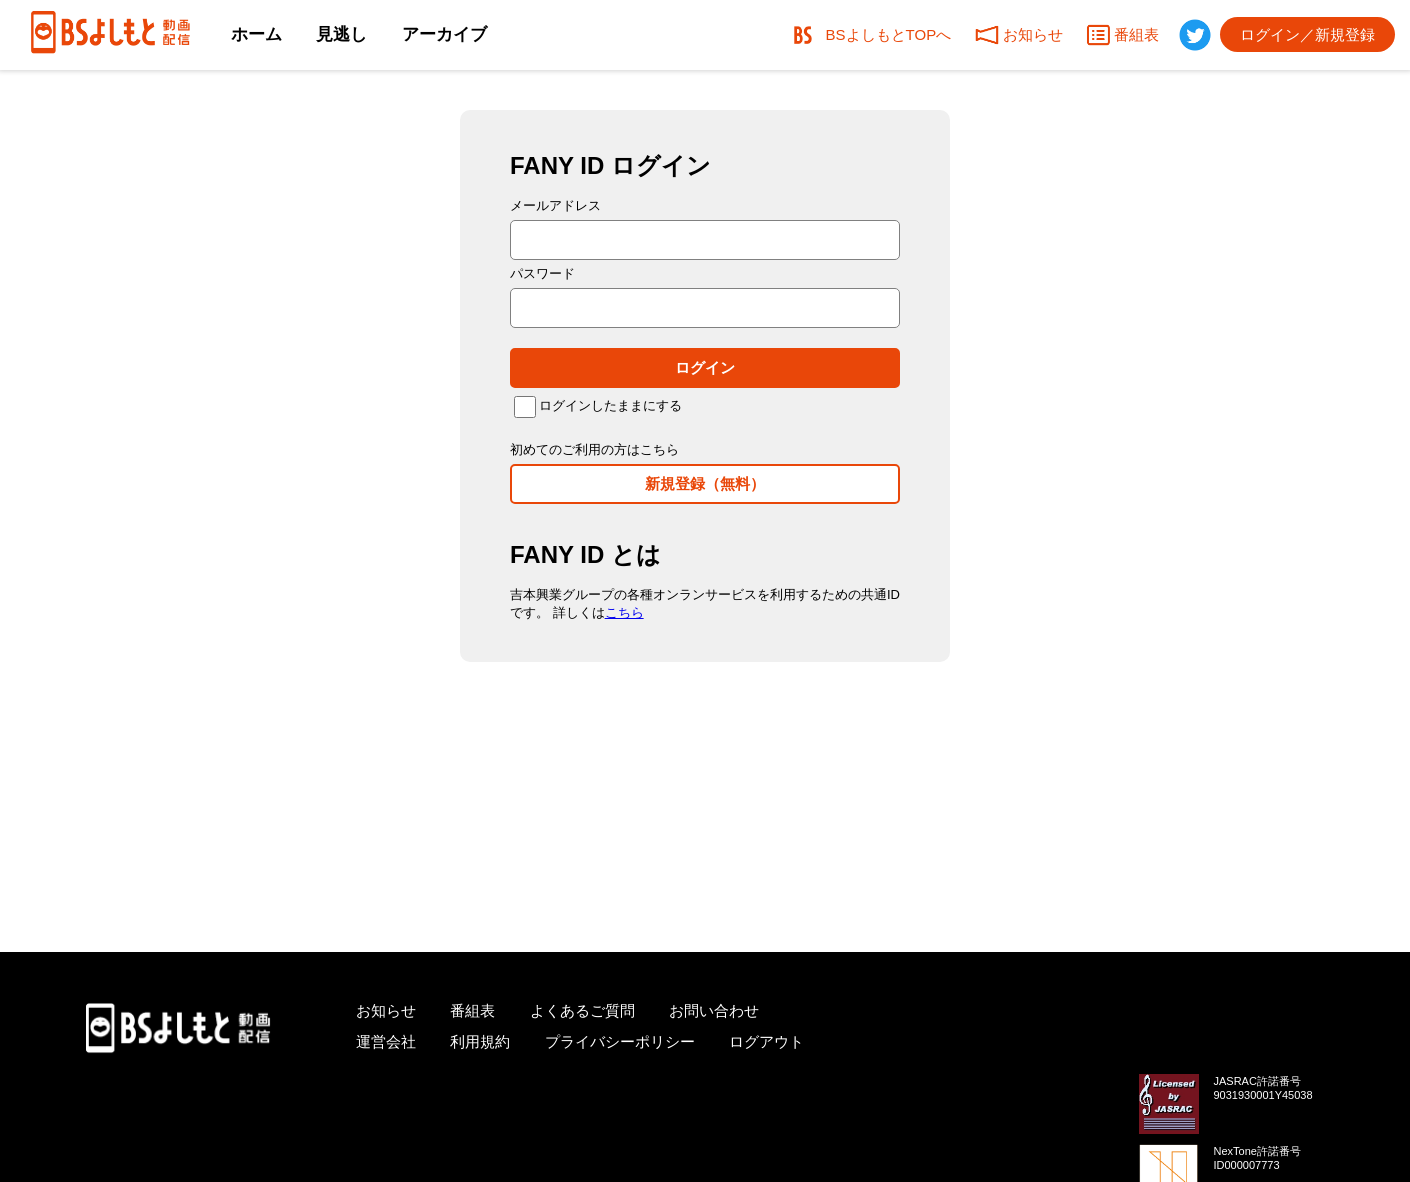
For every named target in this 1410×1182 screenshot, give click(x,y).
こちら (624, 612)
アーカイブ (444, 34)
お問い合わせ (714, 1010)
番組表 (472, 1010)
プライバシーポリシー (620, 1041)
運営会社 (386, 1041)
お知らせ (386, 1010)
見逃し (341, 34)
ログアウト (766, 1041)
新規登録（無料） (705, 483)
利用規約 (480, 1041)
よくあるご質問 (582, 1010)
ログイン (705, 367)
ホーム (256, 34)
